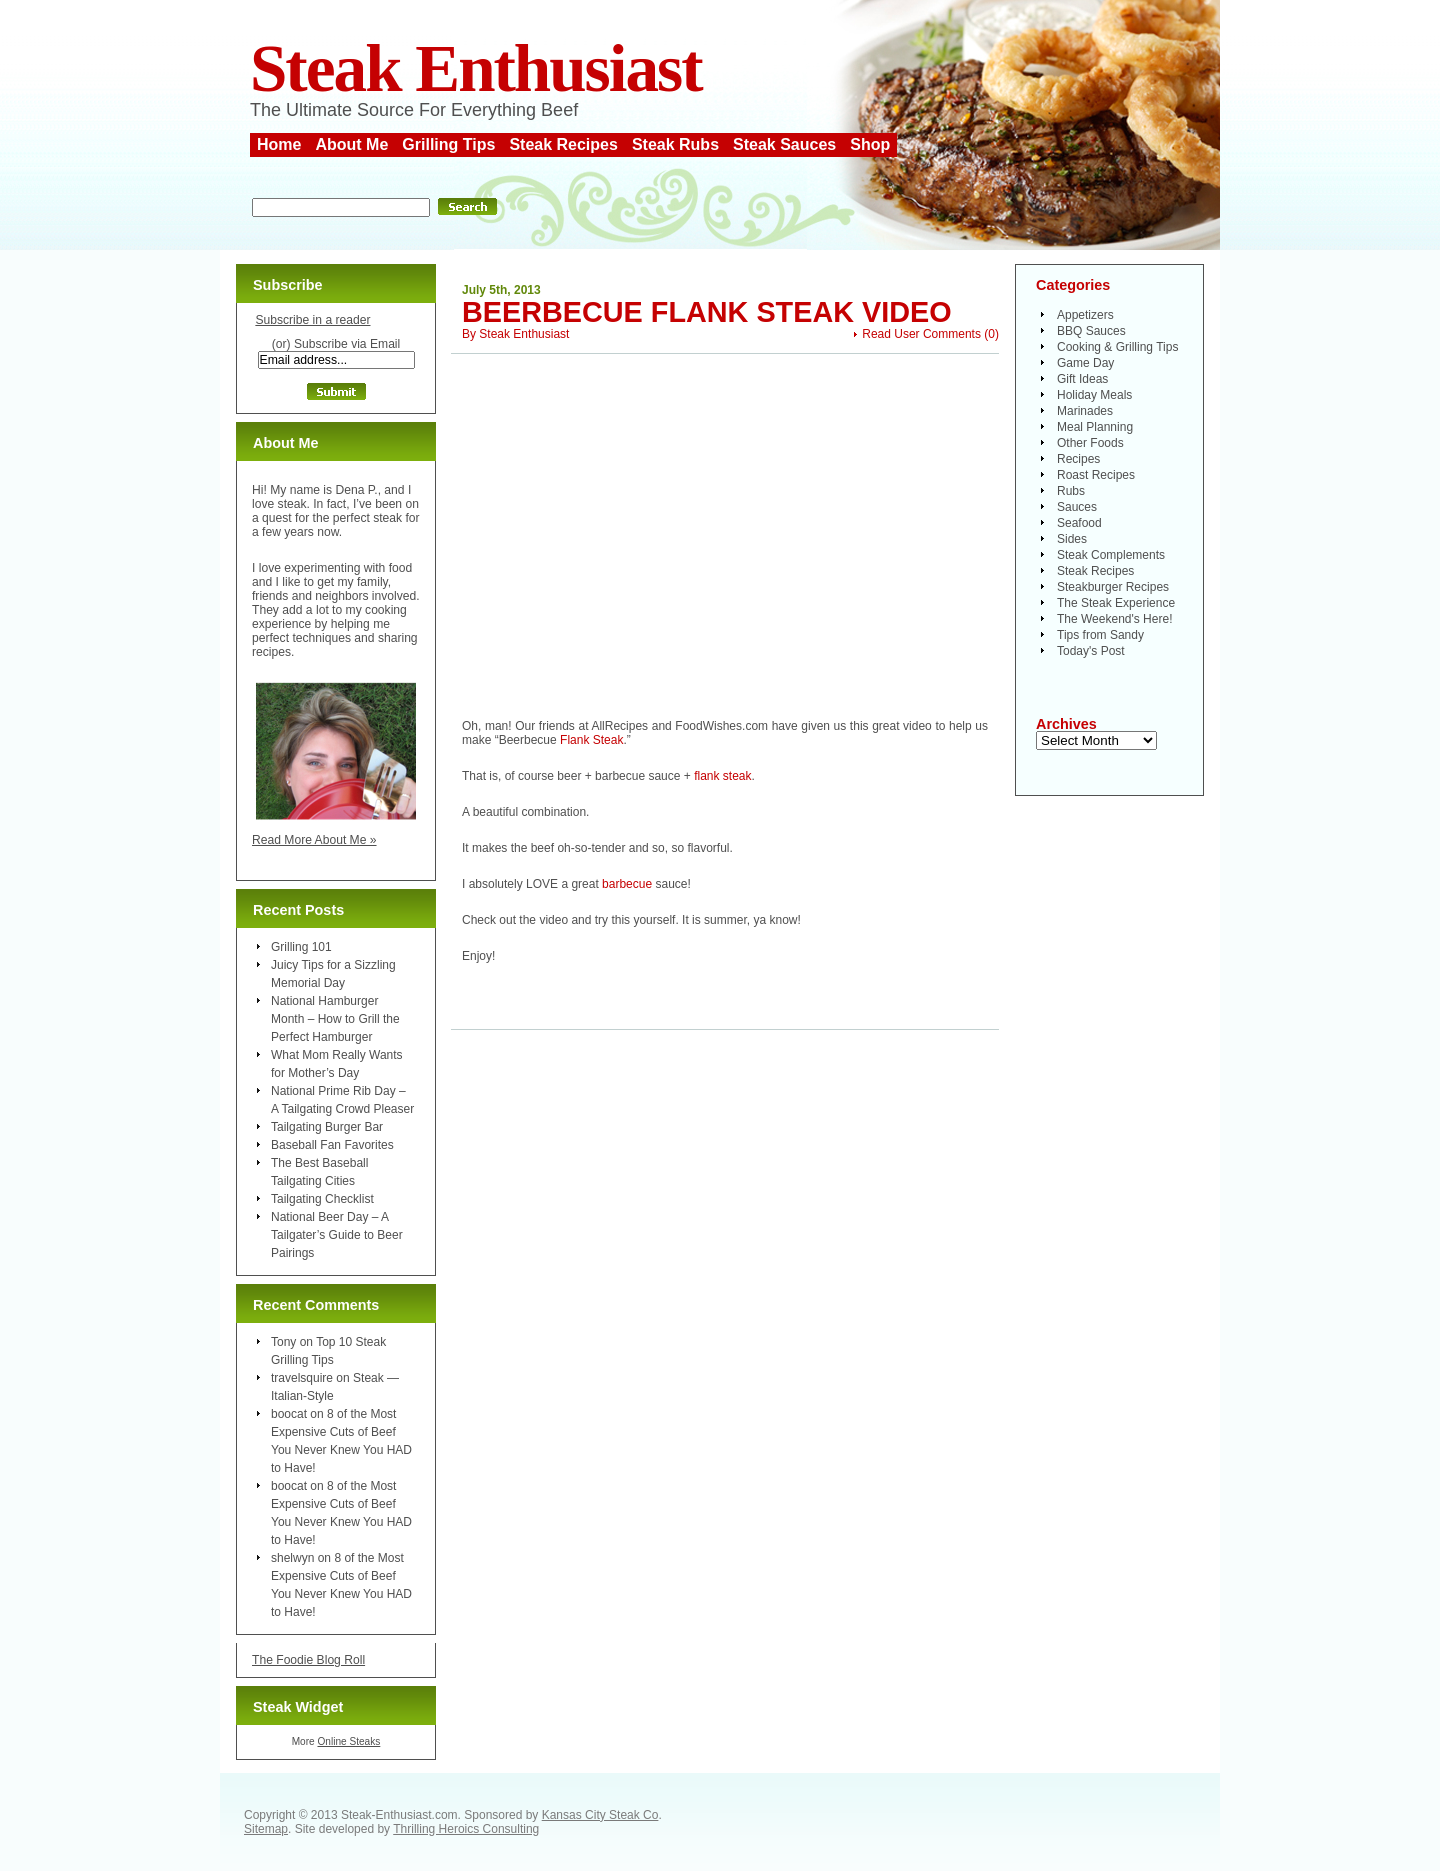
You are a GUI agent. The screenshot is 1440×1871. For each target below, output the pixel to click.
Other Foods (1090, 443)
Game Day (1085, 363)
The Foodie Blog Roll (308, 1660)
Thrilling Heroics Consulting (466, 1829)
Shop (870, 144)
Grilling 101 (301, 947)
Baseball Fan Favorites (332, 1145)
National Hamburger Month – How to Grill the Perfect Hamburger (335, 1019)
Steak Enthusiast (476, 68)
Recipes (1078, 459)
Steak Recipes (563, 144)
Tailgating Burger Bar (327, 1127)
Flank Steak (591, 740)
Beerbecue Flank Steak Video (707, 312)
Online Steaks (348, 1741)
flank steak (722, 776)
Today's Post (1091, 651)
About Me (351, 144)
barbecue (627, 884)
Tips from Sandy (1100, 635)
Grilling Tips (448, 144)
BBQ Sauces (1091, 331)
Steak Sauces (784, 144)
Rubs (1071, 491)
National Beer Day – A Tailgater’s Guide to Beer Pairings (337, 1235)
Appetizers (1085, 315)
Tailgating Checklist (322, 1199)
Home (279, 144)
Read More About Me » (314, 840)
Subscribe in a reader (312, 320)
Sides (1072, 539)
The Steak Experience (1116, 603)
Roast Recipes (1096, 475)
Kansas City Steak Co (600, 1815)
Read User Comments (921, 334)
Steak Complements (1111, 555)
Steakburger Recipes (1113, 587)
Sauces (1077, 507)
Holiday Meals (1094, 395)
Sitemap (266, 1829)
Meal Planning (1095, 427)
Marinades (1085, 411)
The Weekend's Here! (1114, 619)
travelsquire (302, 1378)
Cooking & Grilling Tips (1117, 347)
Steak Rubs (675, 144)
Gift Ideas (1082, 379)
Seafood (1079, 523)
